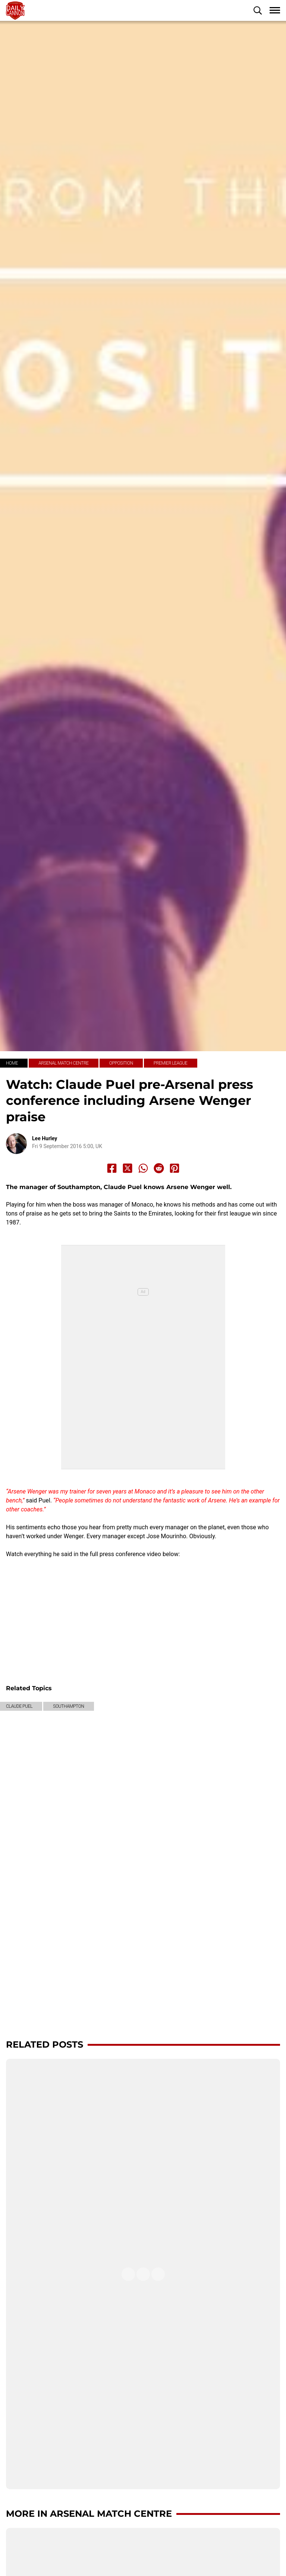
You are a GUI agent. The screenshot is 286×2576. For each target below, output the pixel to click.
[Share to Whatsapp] (143, 1168)
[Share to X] (127, 1168)
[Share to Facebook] (112, 1168)
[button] (258, 10)
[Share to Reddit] (159, 1168)
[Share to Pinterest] (174, 1168)
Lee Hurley (44, 1138)
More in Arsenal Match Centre (89, 2513)
